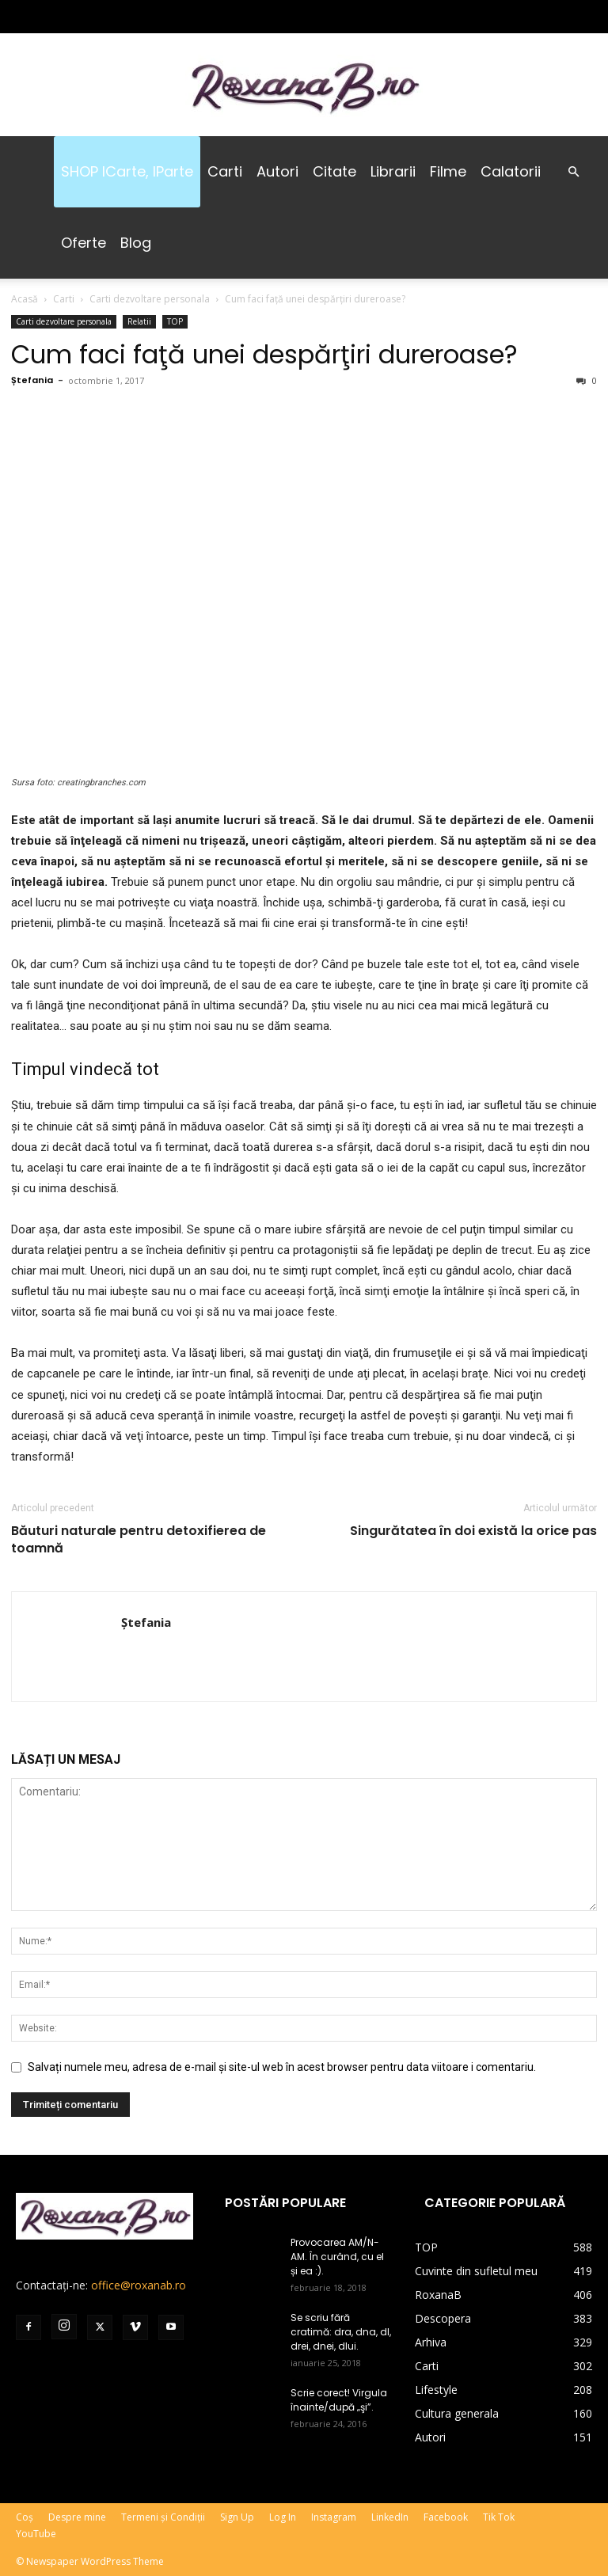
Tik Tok (499, 2517)
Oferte (83, 243)
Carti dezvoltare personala (149, 299)
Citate (334, 171)
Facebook (446, 2517)
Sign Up (237, 2517)
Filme (448, 171)
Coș (24, 2517)
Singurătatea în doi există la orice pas (473, 1531)
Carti (224, 171)
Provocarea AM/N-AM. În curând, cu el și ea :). (337, 2257)
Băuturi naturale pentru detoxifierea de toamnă (138, 1539)
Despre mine (77, 2517)
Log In (282, 2517)
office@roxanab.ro (138, 2285)
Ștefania (32, 380)
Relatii (139, 321)
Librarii (393, 171)
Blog (135, 243)
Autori (277, 171)
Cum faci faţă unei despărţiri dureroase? (264, 354)
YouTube (36, 2533)
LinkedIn (389, 2517)
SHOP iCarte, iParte (127, 171)
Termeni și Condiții (163, 2517)
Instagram (333, 2517)
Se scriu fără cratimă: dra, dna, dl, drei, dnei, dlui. (341, 2332)
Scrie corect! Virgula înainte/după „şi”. (339, 2400)
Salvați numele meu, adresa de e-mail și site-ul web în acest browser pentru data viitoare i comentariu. (282, 2067)
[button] (573, 172)
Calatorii (511, 171)
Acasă (24, 299)
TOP (175, 321)
